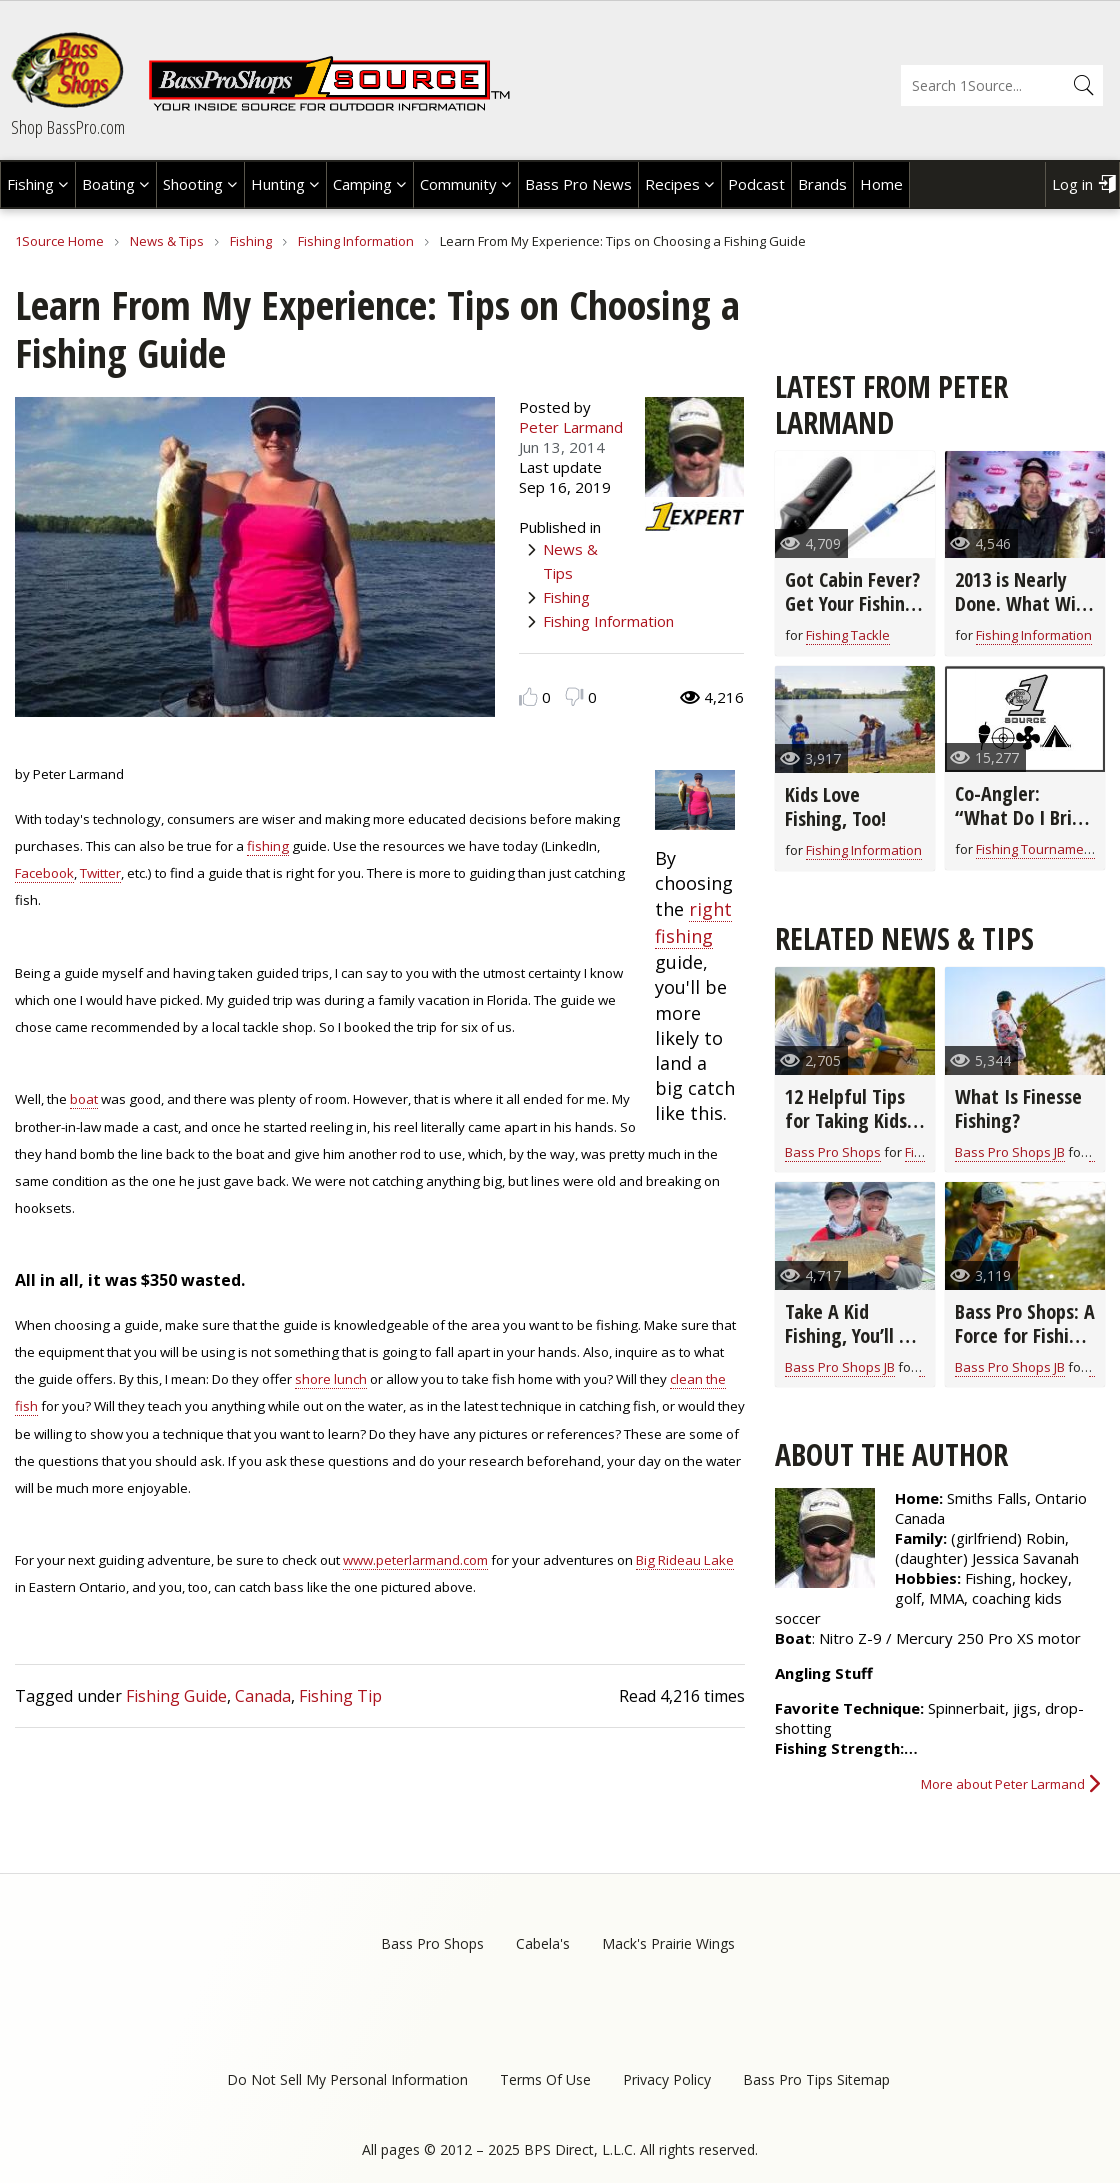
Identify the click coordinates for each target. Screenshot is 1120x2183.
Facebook (44, 873)
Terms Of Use (545, 2079)
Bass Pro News (578, 184)
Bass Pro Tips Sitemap (816, 2079)
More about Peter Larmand (1003, 1784)
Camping (362, 184)
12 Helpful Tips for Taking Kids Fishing (846, 1120)
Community (458, 184)
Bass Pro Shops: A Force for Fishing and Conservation (1025, 1347)
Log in (1072, 184)
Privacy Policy (667, 2079)
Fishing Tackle (848, 635)
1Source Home (59, 241)
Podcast (756, 184)
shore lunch (331, 1379)
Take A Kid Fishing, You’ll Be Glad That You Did (852, 1347)
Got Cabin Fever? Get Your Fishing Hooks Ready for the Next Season (852, 615)
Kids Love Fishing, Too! (835, 806)
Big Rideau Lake (685, 1560)
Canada (263, 1696)
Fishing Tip (340, 1696)
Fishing (30, 184)
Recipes (672, 184)
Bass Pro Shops (833, 1152)
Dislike (574, 696)
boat (84, 1099)
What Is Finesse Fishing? (1018, 1108)
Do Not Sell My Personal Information (347, 2079)
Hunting (278, 184)
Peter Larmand (571, 427)
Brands (822, 184)
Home (881, 184)
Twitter (100, 873)
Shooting (193, 184)
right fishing (693, 922)
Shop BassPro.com (68, 127)
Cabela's (543, 1943)
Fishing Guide (176, 1696)
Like (528, 696)
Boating (108, 184)
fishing (268, 846)
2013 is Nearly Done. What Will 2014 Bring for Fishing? (1020, 615)
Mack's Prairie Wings (668, 1943)
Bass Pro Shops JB (1010, 1152)
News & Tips (167, 241)
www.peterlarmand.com (415, 1560)
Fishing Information (356, 241)
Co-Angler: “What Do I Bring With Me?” (1024, 817)
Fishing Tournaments (1039, 849)
